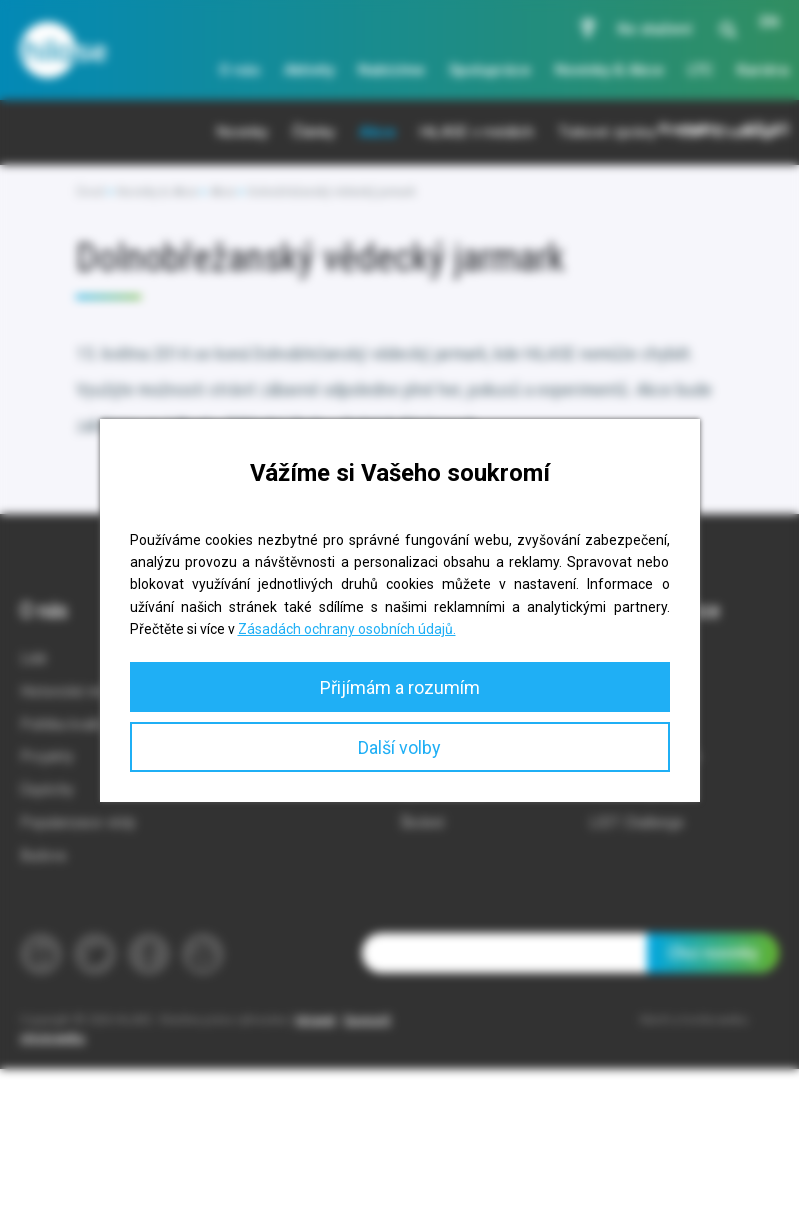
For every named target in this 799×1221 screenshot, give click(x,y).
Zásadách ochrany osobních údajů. (347, 629)
